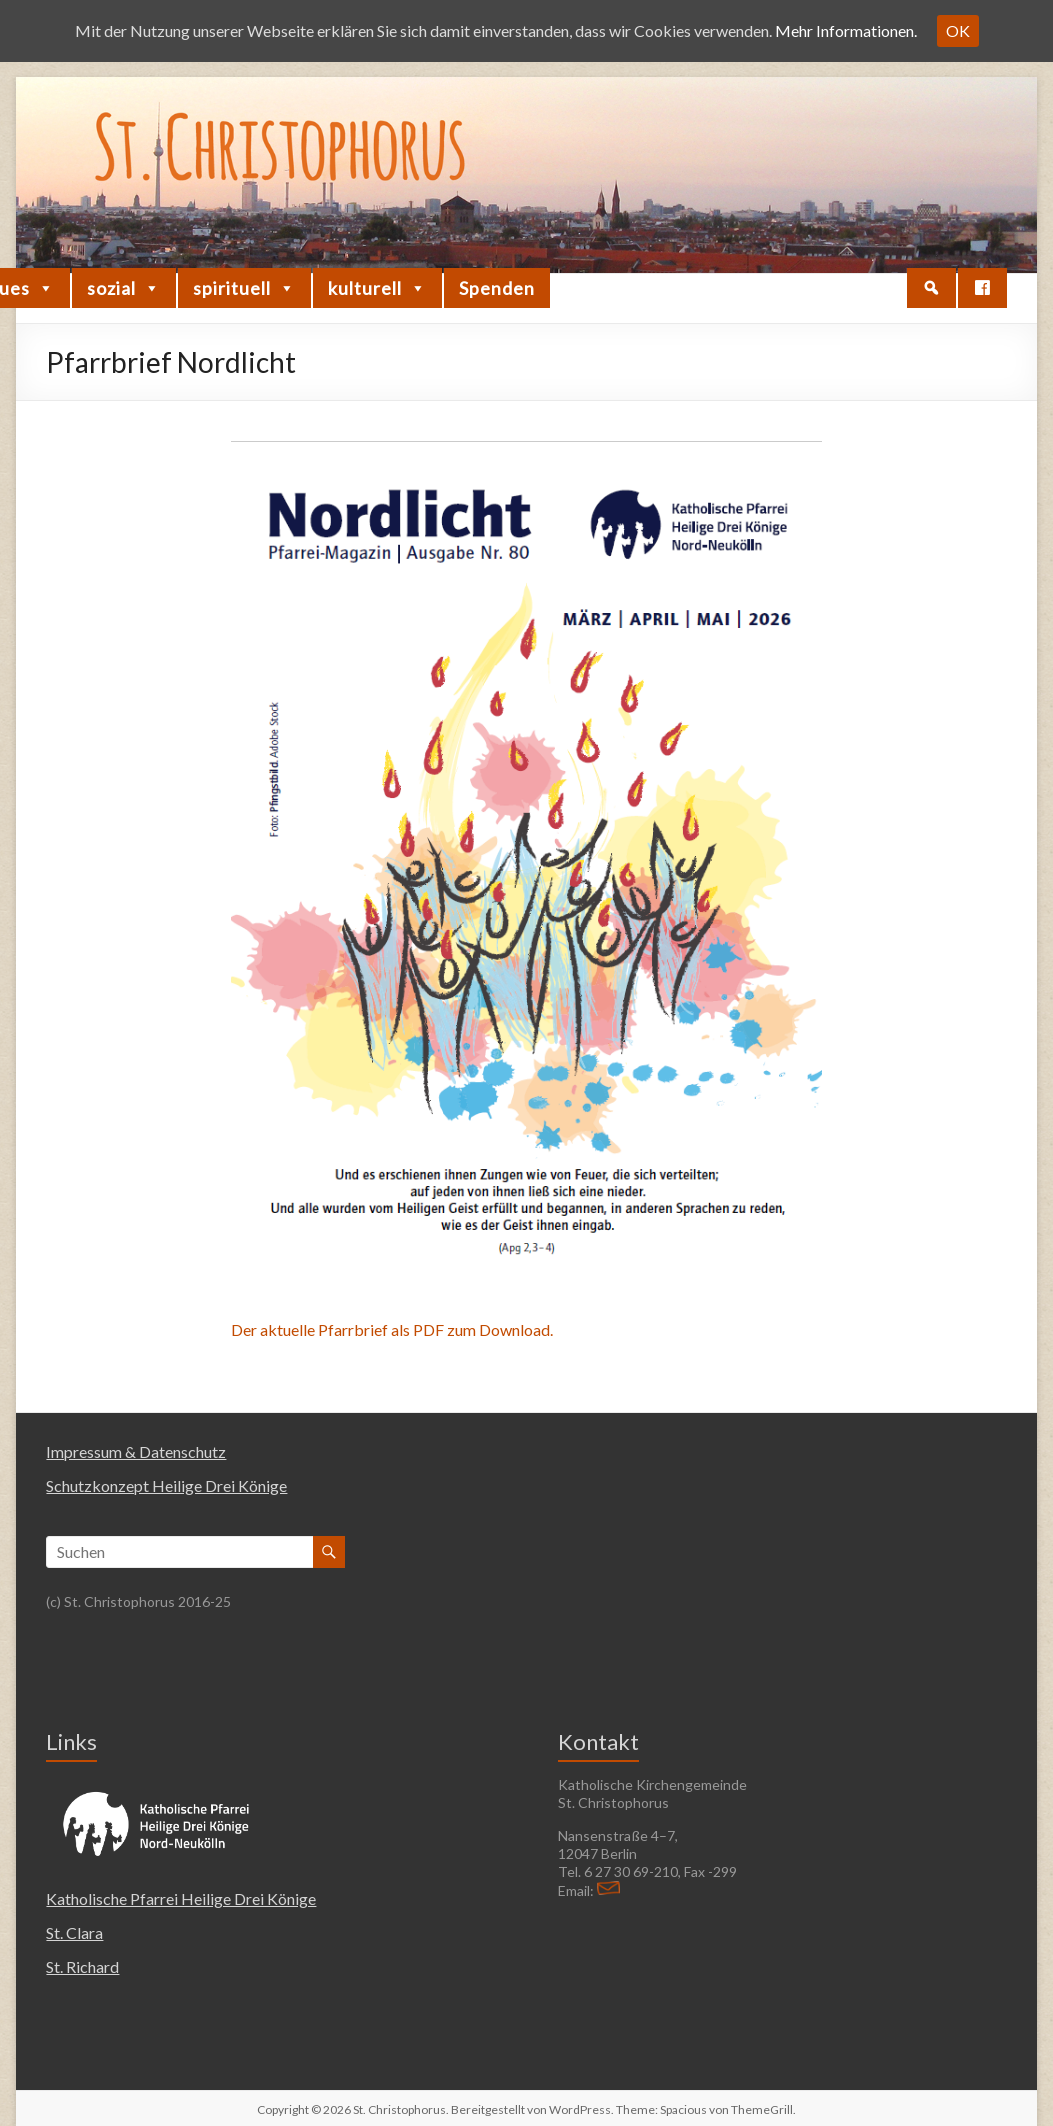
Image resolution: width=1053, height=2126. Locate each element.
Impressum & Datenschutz (136, 1451)
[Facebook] (982, 288)
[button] (931, 288)
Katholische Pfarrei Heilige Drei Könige (181, 1898)
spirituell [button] (244, 288)
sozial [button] (124, 288)
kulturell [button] (377, 288)
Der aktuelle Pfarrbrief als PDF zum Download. (392, 1329)
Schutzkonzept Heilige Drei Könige (166, 1485)
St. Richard (82, 1966)
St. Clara (74, 1932)
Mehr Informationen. (846, 30)
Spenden (497, 288)
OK (958, 30)
